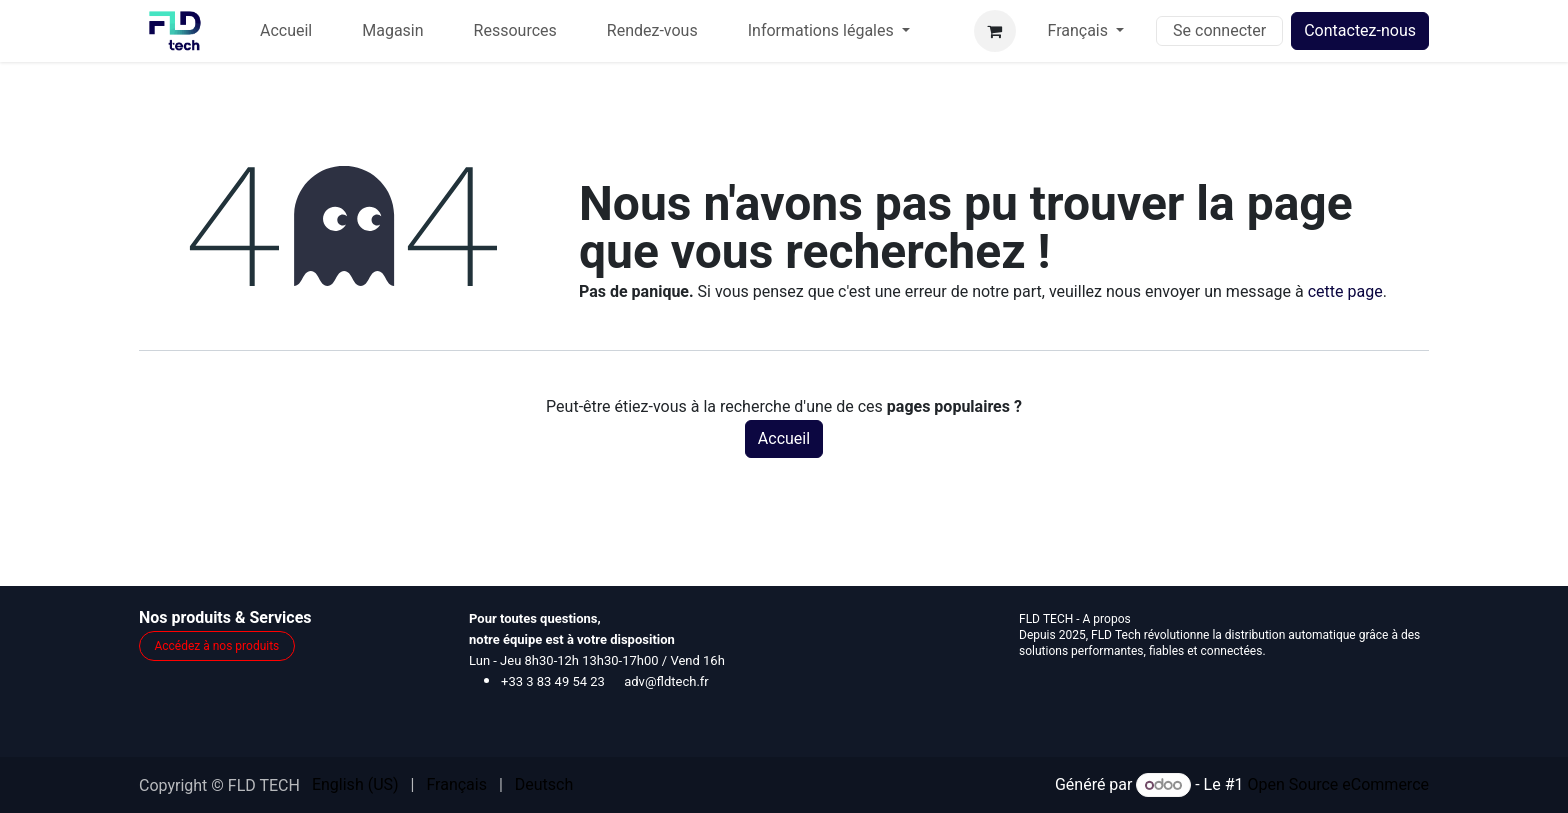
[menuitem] (286, 31)
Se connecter (1219, 30)
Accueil (784, 438)
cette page (1345, 291)
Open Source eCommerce (1338, 784)
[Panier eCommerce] (995, 31)
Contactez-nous (1360, 30)
